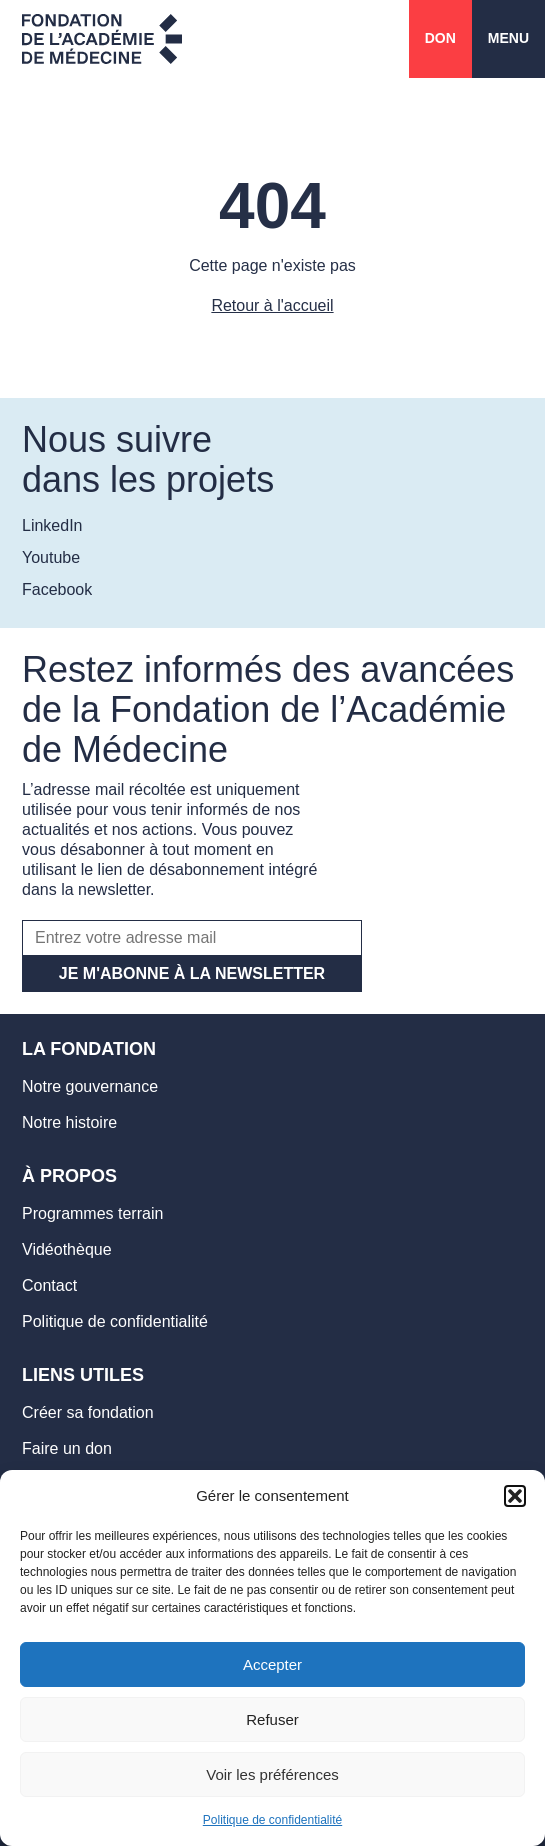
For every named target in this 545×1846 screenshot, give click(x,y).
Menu (508, 38)
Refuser (272, 1719)
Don (440, 38)
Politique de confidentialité (272, 1820)
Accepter (272, 1664)
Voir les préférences (272, 1774)
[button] (515, 1496)
